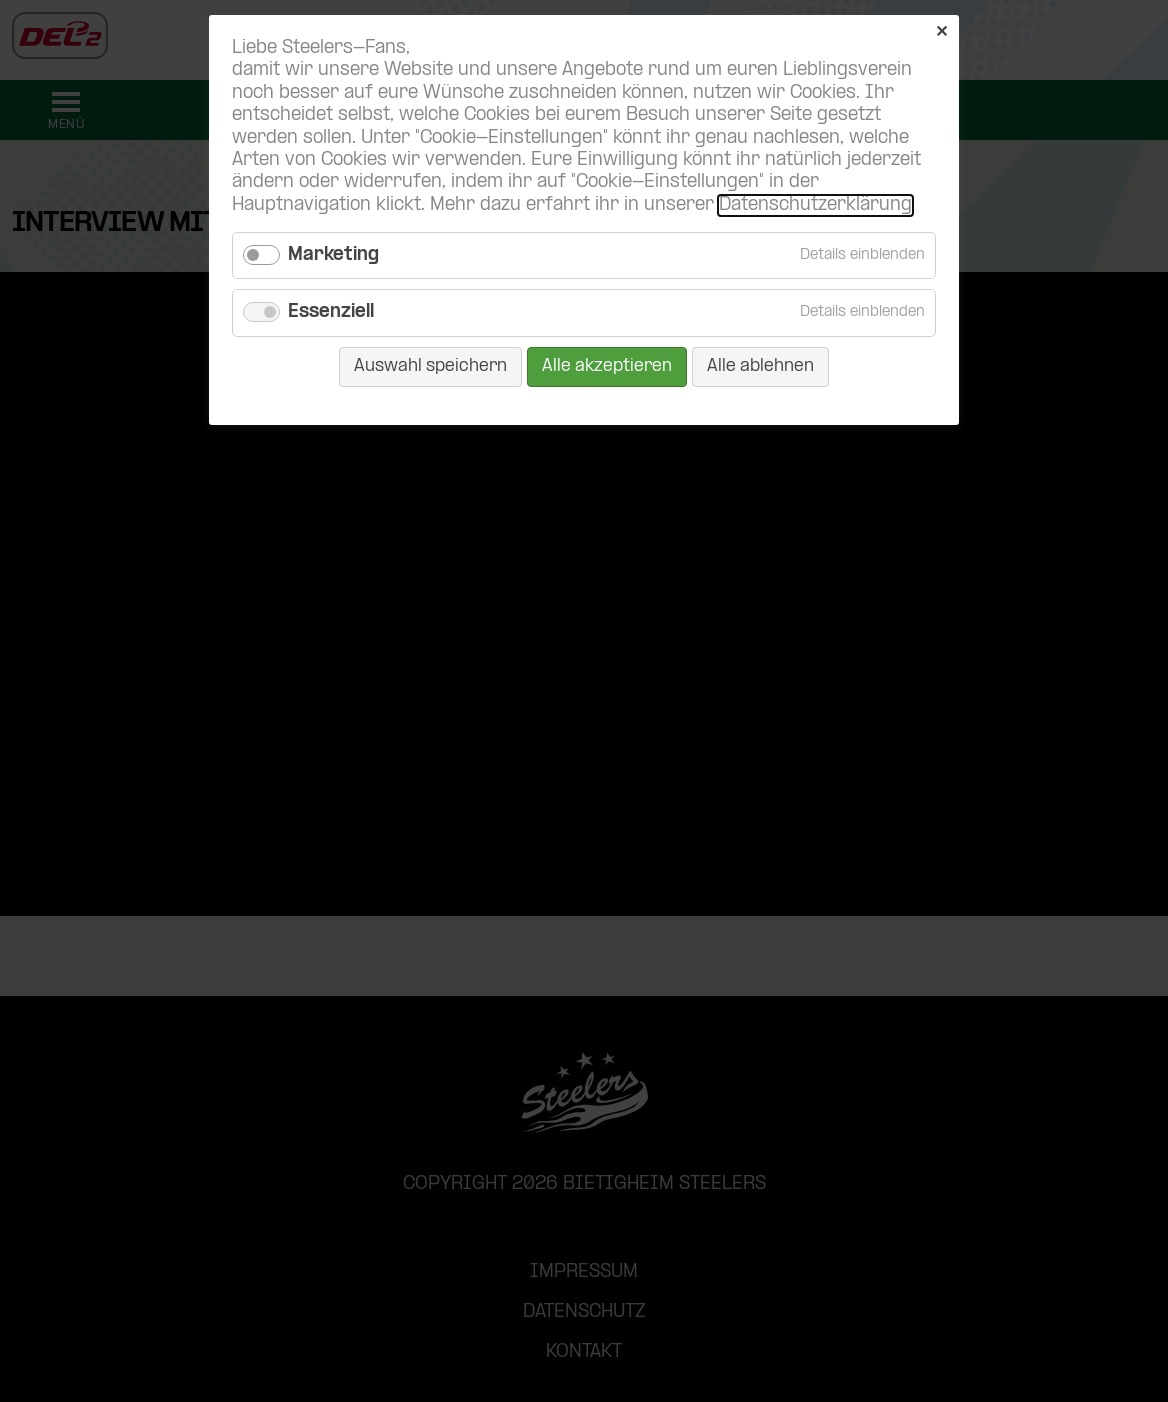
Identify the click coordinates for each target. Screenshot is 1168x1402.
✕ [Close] (941, 32)
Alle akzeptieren (607, 366)
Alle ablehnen (760, 366)
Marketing (333, 255)
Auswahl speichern (430, 366)
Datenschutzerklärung (815, 205)
